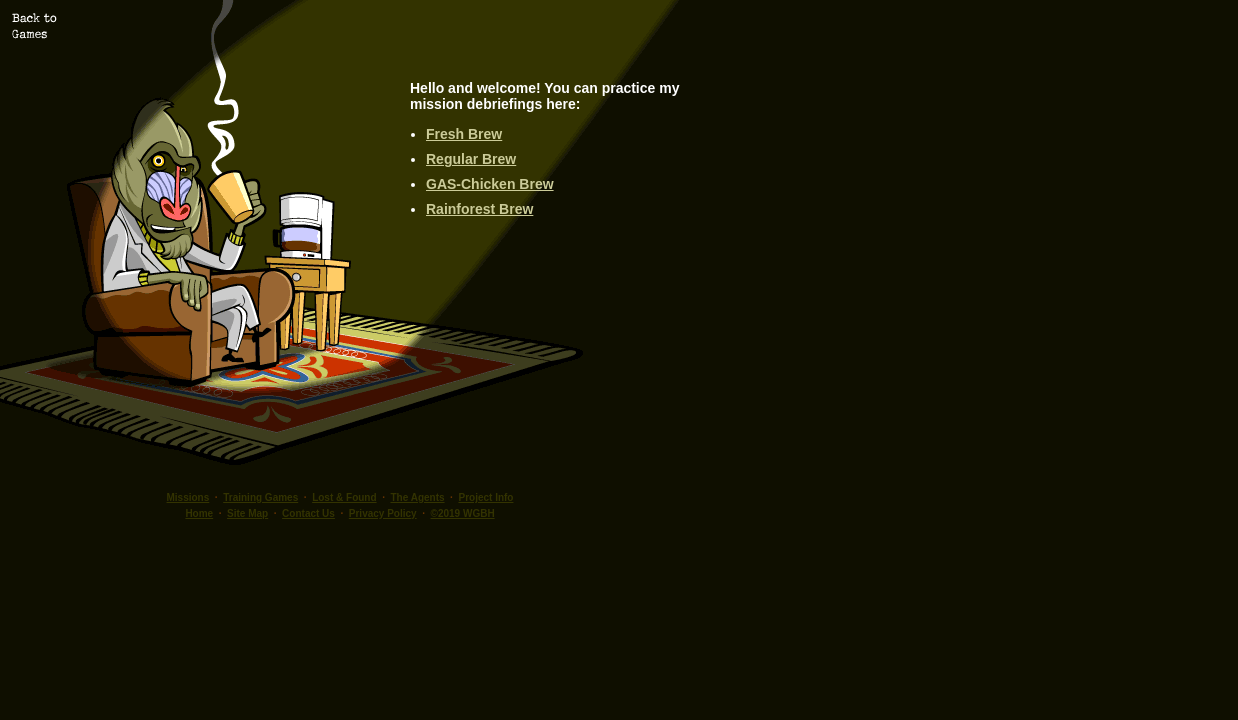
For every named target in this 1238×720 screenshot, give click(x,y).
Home (199, 513)
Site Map (247, 513)
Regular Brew (471, 159)
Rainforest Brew (479, 209)
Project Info (485, 497)
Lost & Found (344, 497)
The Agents (417, 497)
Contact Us (308, 513)
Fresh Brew (464, 134)
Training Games (260, 497)
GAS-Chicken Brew (490, 184)
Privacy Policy (383, 513)
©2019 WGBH (463, 513)
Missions (188, 497)
